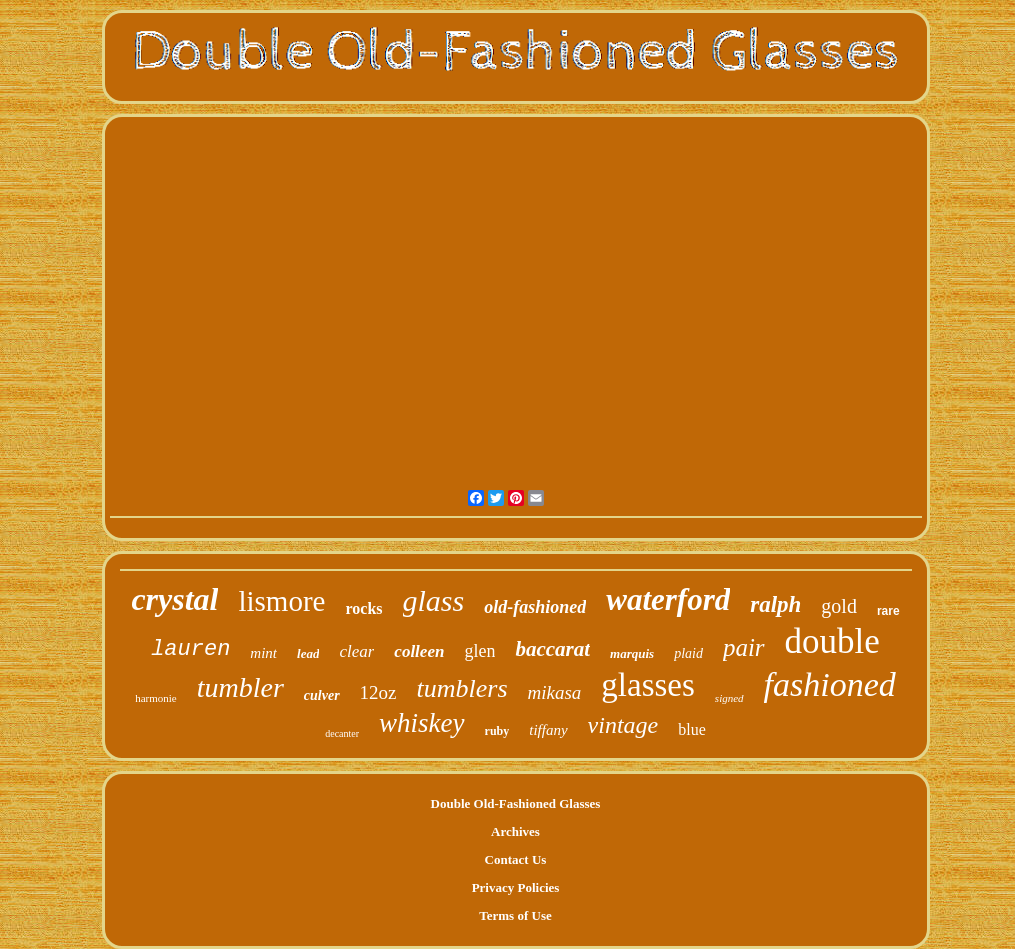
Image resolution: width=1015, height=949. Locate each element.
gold (839, 606)
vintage (623, 725)
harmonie (156, 698)
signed (729, 698)
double (832, 641)
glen (479, 651)
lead (308, 653)
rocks (363, 608)
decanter (342, 733)
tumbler (240, 687)
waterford (668, 599)
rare (888, 611)
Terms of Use (515, 915)
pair (744, 647)
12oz (378, 692)
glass (434, 600)
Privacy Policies (516, 887)
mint (263, 653)
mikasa (555, 692)
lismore (281, 601)
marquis (632, 653)
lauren (190, 649)
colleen (419, 651)
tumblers (462, 688)
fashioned (830, 684)
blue (692, 729)
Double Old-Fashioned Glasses (516, 803)
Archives (515, 831)
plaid (688, 653)
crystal (174, 599)
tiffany (548, 730)
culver (322, 695)
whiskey (421, 723)
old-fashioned (535, 607)
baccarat (552, 649)
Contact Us (516, 859)
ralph (775, 604)
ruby (497, 731)
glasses (648, 685)
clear (356, 651)
